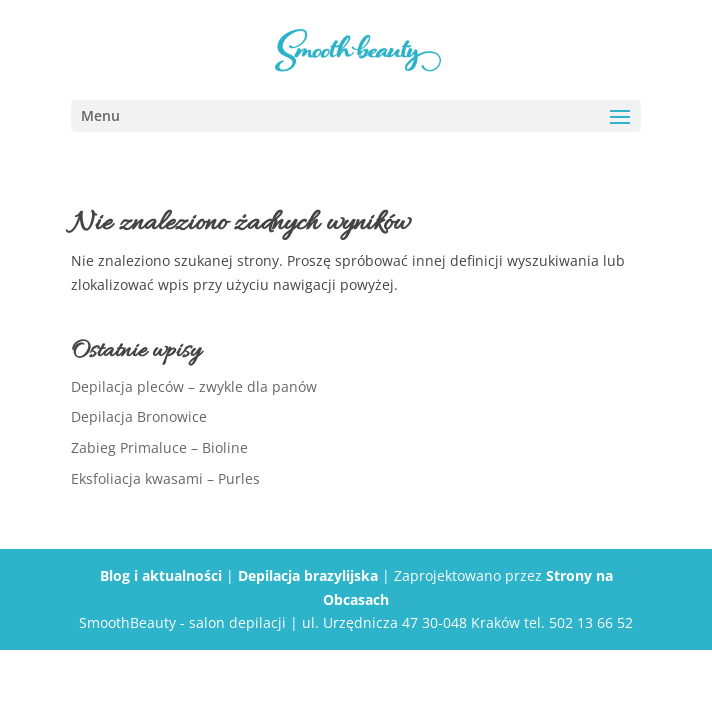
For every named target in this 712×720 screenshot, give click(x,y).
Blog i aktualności (161, 575)
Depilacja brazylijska (308, 575)
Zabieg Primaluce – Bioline (159, 447)
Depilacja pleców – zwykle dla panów (194, 386)
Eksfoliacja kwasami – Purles (165, 478)
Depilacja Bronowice (139, 416)
